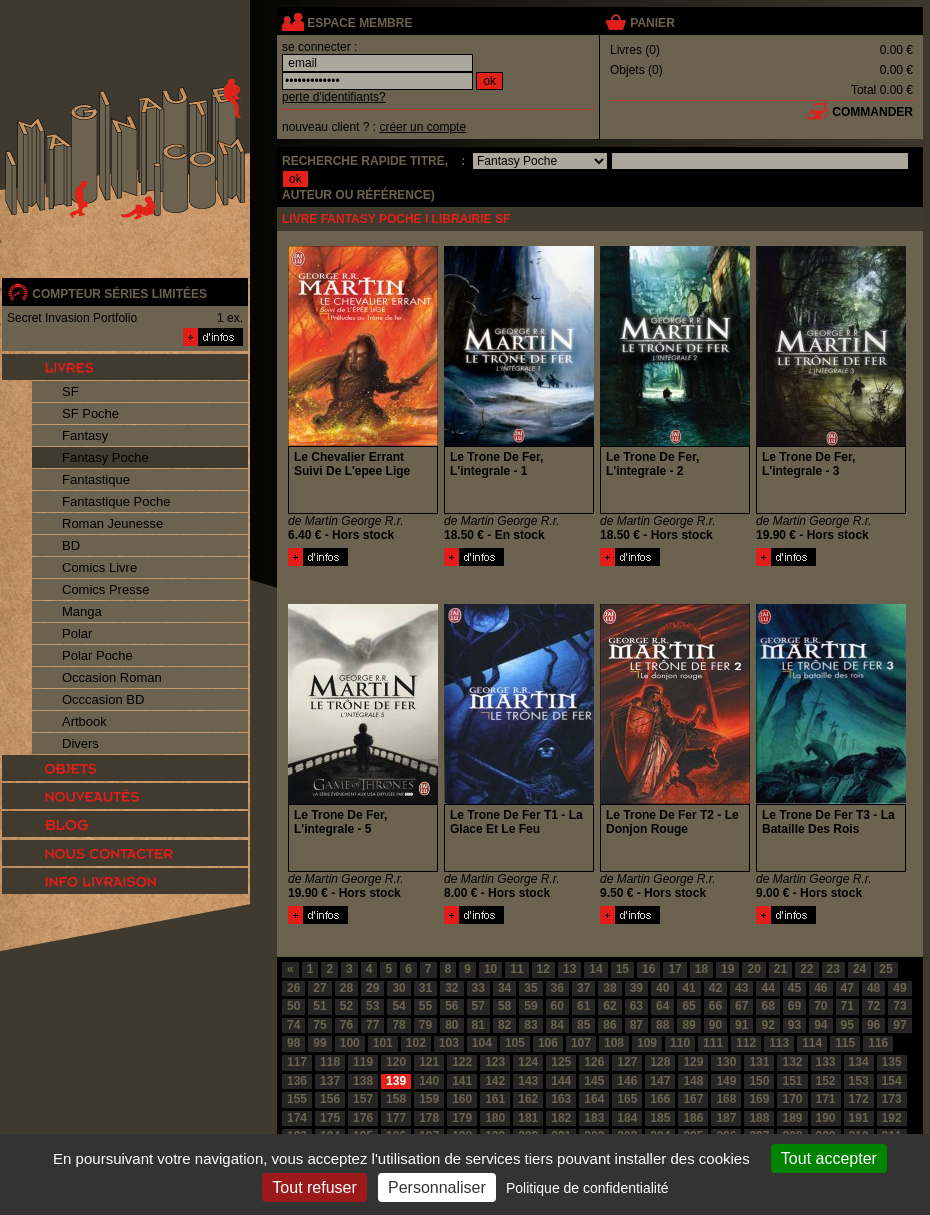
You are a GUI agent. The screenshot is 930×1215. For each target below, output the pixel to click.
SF (70, 391)
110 (680, 1043)
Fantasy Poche (105, 457)
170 (792, 1099)
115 (845, 1043)
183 (594, 1118)
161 (495, 1099)
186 (693, 1118)
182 (561, 1118)
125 (561, 1062)
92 (767, 1025)
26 (293, 988)
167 (693, 1099)
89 (688, 1025)
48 (873, 988)
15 (622, 969)
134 (859, 1062)
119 (363, 1062)
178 (429, 1118)
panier (652, 23)
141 (462, 1081)
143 (528, 1081)
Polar (77, 633)
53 (372, 1006)
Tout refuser (314, 1187)
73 (899, 1006)
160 (462, 1099)
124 (528, 1062)
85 (583, 1025)
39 (636, 988)
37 (583, 988)
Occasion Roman (112, 677)
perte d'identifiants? (334, 97)
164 (594, 1099)
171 (826, 1099)
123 (495, 1062)
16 (648, 969)
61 (583, 1006)
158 (396, 1099)
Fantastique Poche (116, 501)
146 (627, 1081)
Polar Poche (97, 655)
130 (726, 1062)
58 (504, 1006)
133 (826, 1062)
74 (293, 1025)
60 (557, 1006)
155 (297, 1099)
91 (741, 1025)
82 (504, 1025)
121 (429, 1062)
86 (609, 1025)
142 (495, 1081)
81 (478, 1025)
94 (820, 1025)
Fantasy (85, 435)
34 (504, 988)
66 (715, 1006)
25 (885, 969)
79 (425, 1025)
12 (543, 969)
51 (319, 1006)
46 (820, 988)
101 (383, 1043)
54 (398, 1006)
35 (530, 988)
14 (595, 969)
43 (741, 988)
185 (660, 1118)
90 (715, 1025)
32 (451, 988)
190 (826, 1118)
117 (297, 1062)
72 (873, 1006)
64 (662, 1006)
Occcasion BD (103, 699)
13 (569, 969)
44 (767, 988)
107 (581, 1043)
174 (297, 1118)
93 (794, 1025)
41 (688, 988)
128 (660, 1062)
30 (398, 988)
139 (396, 1081)
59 (530, 1006)
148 (693, 1081)
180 (495, 1118)
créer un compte (422, 127)
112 (746, 1043)
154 (892, 1081)
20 (753, 969)
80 (451, 1025)
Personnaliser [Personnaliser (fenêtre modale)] (437, 1187)
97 (899, 1025)
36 (557, 988)
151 (792, 1081)
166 (660, 1099)
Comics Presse (105, 589)
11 (516, 969)
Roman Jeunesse (112, 523)
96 (873, 1025)
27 (319, 988)
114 (812, 1043)
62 (609, 1006)
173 (892, 1099)
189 (792, 1118)
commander (872, 112)
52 (346, 1006)
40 (662, 988)
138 (363, 1081)
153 (859, 1081)
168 (726, 1099)
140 (429, 1081)
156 (330, 1099)
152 (826, 1081)
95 (847, 1025)
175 (330, 1118)
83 (530, 1025)
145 (594, 1081)
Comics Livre (99, 567)
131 (759, 1062)
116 (878, 1043)
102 (416, 1043)
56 (451, 1006)
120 (396, 1062)
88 (662, 1025)
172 (859, 1099)
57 (478, 1006)
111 (713, 1043)
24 (859, 969)
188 (759, 1118)
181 (528, 1118)
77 (372, 1025)
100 (350, 1043)
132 (792, 1062)
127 (627, 1062)
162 (528, 1099)
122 (462, 1062)
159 (429, 1099)
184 (627, 1118)
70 (820, 1006)
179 (462, 1118)
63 (636, 1006)
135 (892, 1062)
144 (561, 1081)
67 (741, 1006)
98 (293, 1043)
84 (557, 1025)
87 (636, 1025)
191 (859, 1118)
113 (779, 1043)
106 (548, 1043)
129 (693, 1062)
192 (892, 1118)
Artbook (84, 721)
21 (780, 969)
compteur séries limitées (119, 294)
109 (647, 1043)
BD (71, 545)
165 (627, 1099)
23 (833, 969)
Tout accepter (829, 1158)
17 (674, 969)
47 (847, 988)
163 (561, 1099)
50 (293, 1006)
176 (363, 1118)
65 (688, 1006)
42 (715, 988)
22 (806, 969)
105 (515, 1043)
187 (726, 1118)
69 (794, 1006)
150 (759, 1081)
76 (346, 1025)
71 (847, 1006)
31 (425, 988)
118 (330, 1062)
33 (478, 988)
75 (319, 1025)
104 (482, 1043)
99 (319, 1043)
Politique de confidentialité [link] (587, 1188)
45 (794, 988)
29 (372, 988)
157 (363, 1099)
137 (330, 1081)
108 (614, 1043)
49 (899, 988)
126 (594, 1062)
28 (346, 988)
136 (297, 1081)
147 (660, 1081)
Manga (82, 611)
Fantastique (96, 479)
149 (726, 1081)
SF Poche (90, 413)
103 (449, 1043)
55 (425, 1006)
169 (759, 1099)
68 (767, 1006)
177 (396, 1118)
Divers (80, 743)
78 (398, 1025)
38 (609, 988)
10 (490, 969)
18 (701, 969)
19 (727, 969)
